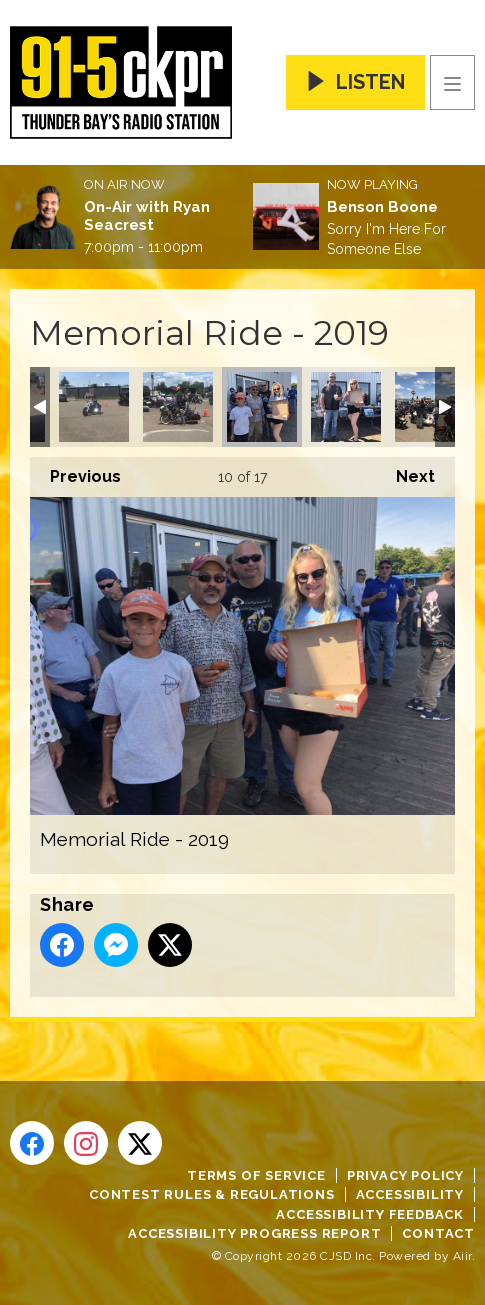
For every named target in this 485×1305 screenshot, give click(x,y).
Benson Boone (382, 207)
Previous (75, 471)
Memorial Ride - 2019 (94, 407)
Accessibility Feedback (370, 1214)
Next (405, 471)
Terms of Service (256, 1175)
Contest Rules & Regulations (212, 1194)
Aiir (462, 1256)
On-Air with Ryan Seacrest (147, 216)
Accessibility (410, 1194)
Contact (438, 1233)
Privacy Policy (405, 1175)
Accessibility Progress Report (254, 1233)
